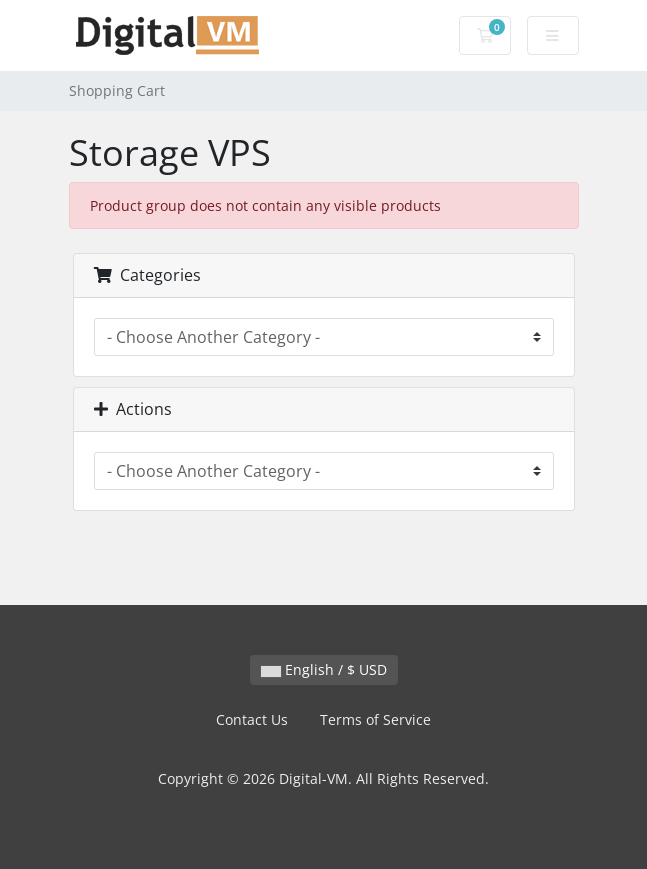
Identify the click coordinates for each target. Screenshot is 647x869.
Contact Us (252, 719)
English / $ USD (324, 669)
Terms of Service (375, 719)
